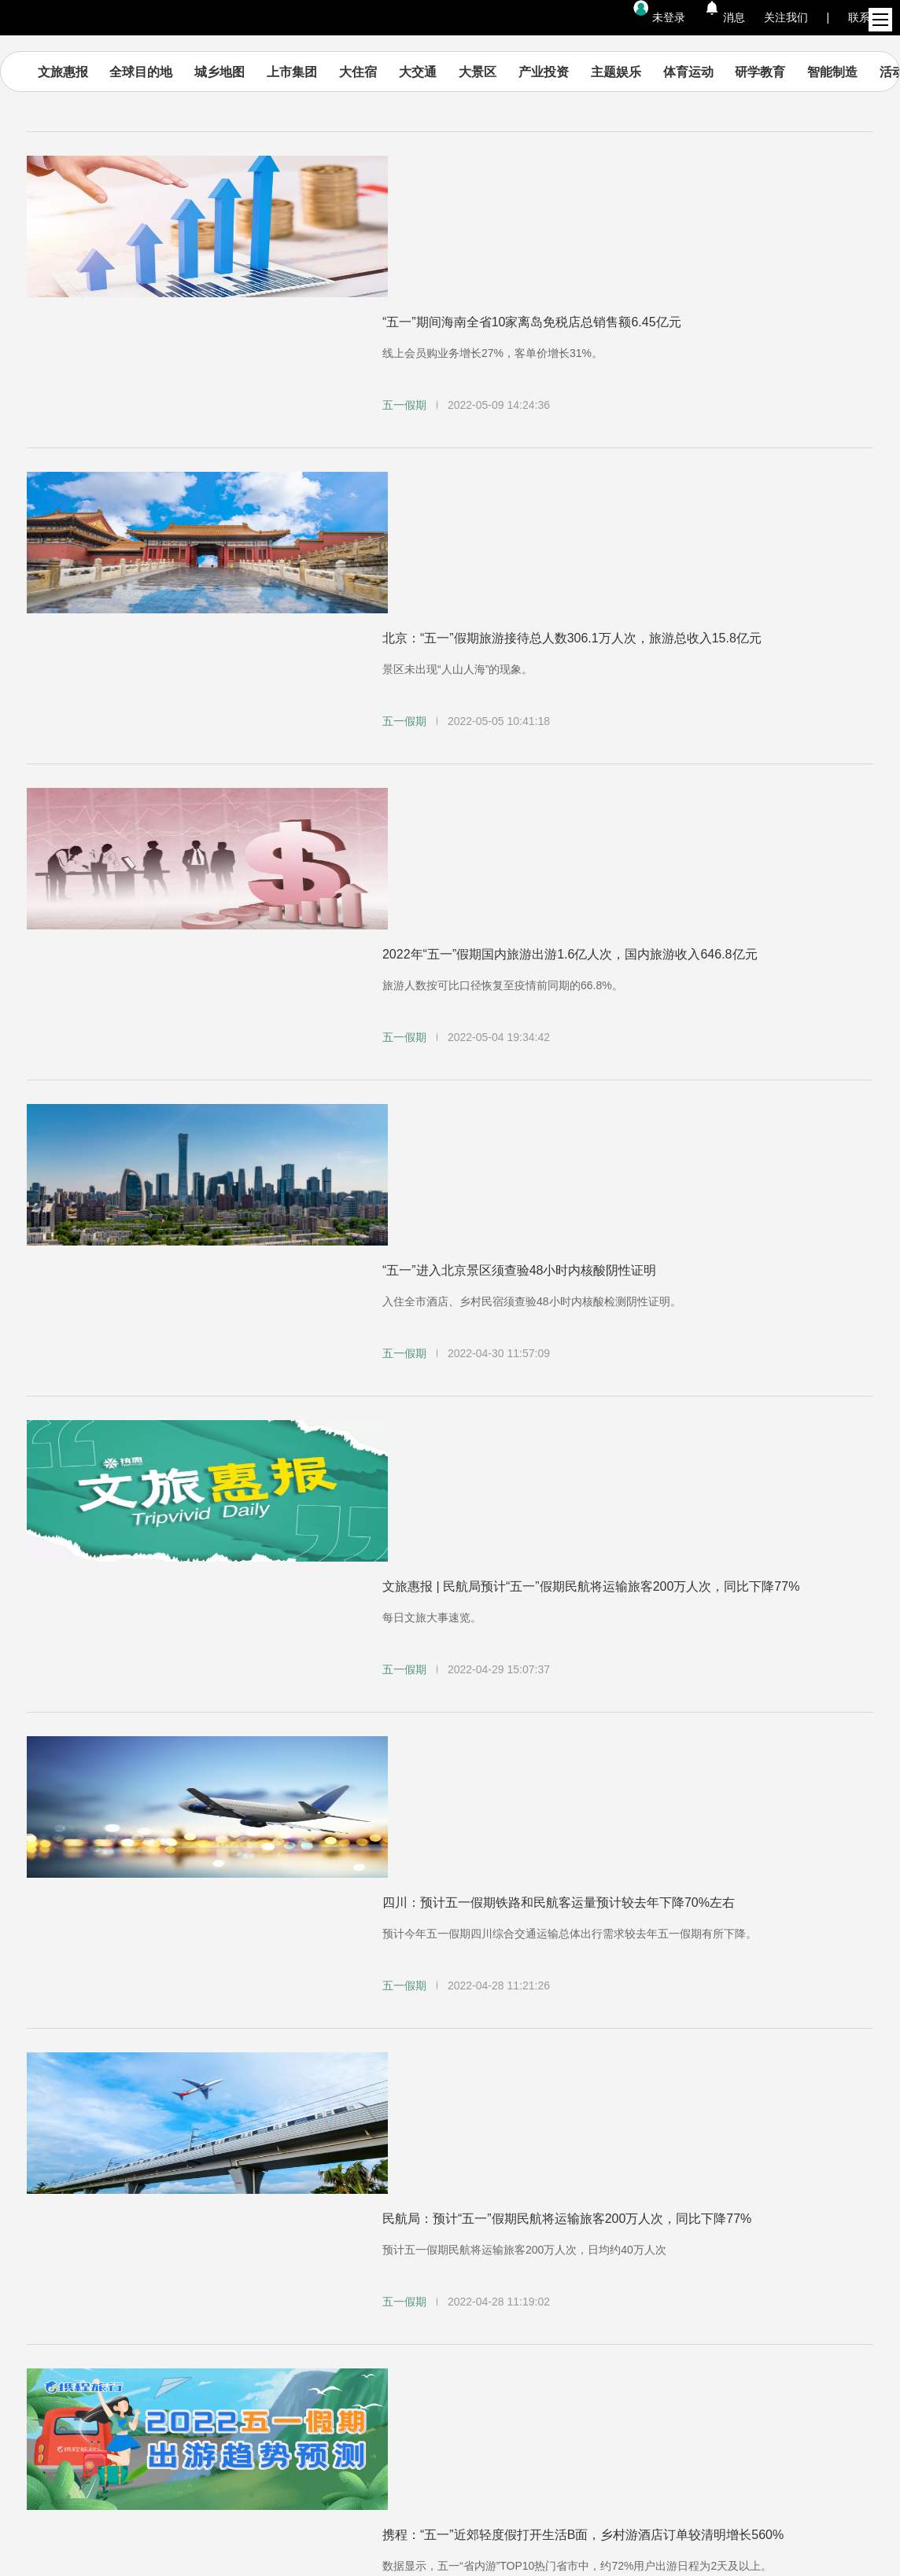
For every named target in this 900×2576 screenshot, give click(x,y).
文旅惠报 (64, 72)
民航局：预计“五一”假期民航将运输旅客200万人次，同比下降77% (566, 1317)
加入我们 (388, 2204)
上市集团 (293, 72)
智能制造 (834, 72)
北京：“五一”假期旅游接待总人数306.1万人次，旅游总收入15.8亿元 (572, 370)
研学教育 (762, 72)
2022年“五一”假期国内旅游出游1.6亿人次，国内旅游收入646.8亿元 (570, 559)
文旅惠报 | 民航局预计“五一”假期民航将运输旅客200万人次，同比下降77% (590, 938)
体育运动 (690, 72)
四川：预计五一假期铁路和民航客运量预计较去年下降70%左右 (558, 1128)
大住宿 (359, 72)
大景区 (479, 72)
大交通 (419, 72)
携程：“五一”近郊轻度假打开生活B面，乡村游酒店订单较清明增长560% (583, 1507)
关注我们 (786, 17)
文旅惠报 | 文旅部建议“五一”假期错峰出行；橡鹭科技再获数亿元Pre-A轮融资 (596, 1696)
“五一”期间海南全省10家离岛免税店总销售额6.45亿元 (531, 180)
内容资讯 (73, 2204)
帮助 (531, 2204)
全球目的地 (143, 72)
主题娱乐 (617, 72)
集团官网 (230, 2204)
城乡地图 (221, 72)
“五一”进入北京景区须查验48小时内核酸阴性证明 (519, 749)
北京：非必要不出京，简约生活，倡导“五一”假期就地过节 (544, 1886)
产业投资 (545, 72)
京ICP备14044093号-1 (450, 2524)
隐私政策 (674, 2204)
